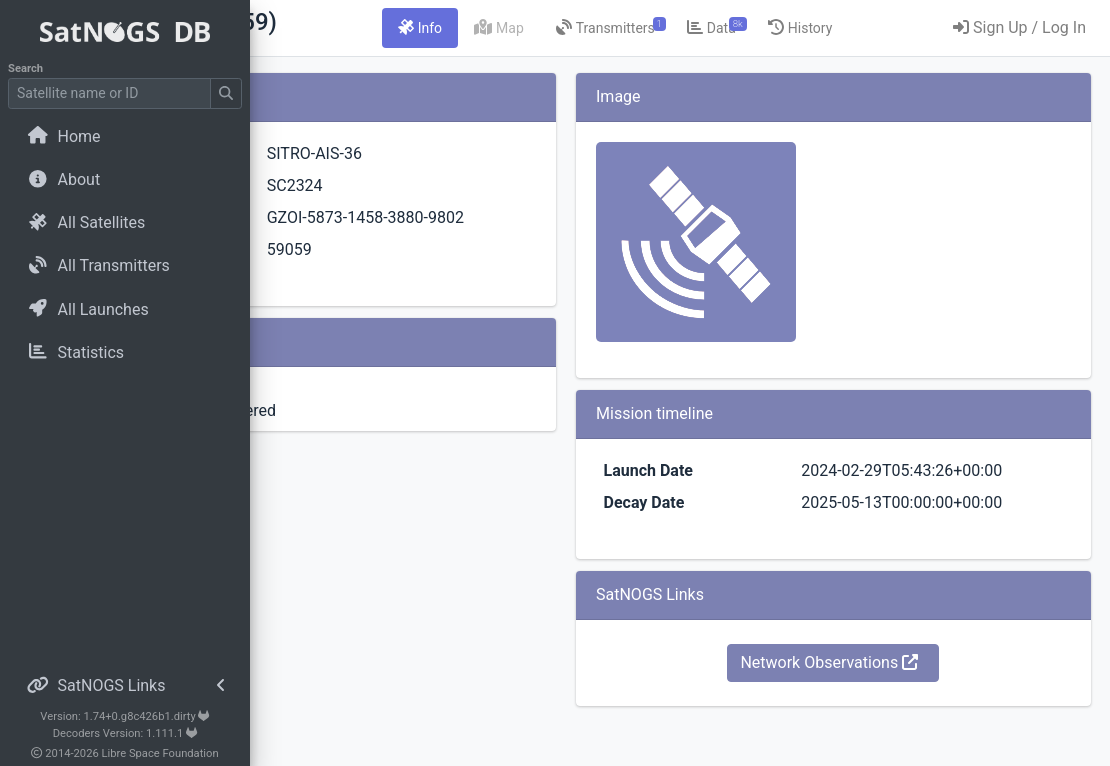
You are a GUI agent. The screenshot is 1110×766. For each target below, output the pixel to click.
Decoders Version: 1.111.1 (125, 733)
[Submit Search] (226, 93)
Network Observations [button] (888, 710)
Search (25, 68)
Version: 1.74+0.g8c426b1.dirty (124, 716)
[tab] (567, 28)
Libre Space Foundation (160, 753)
